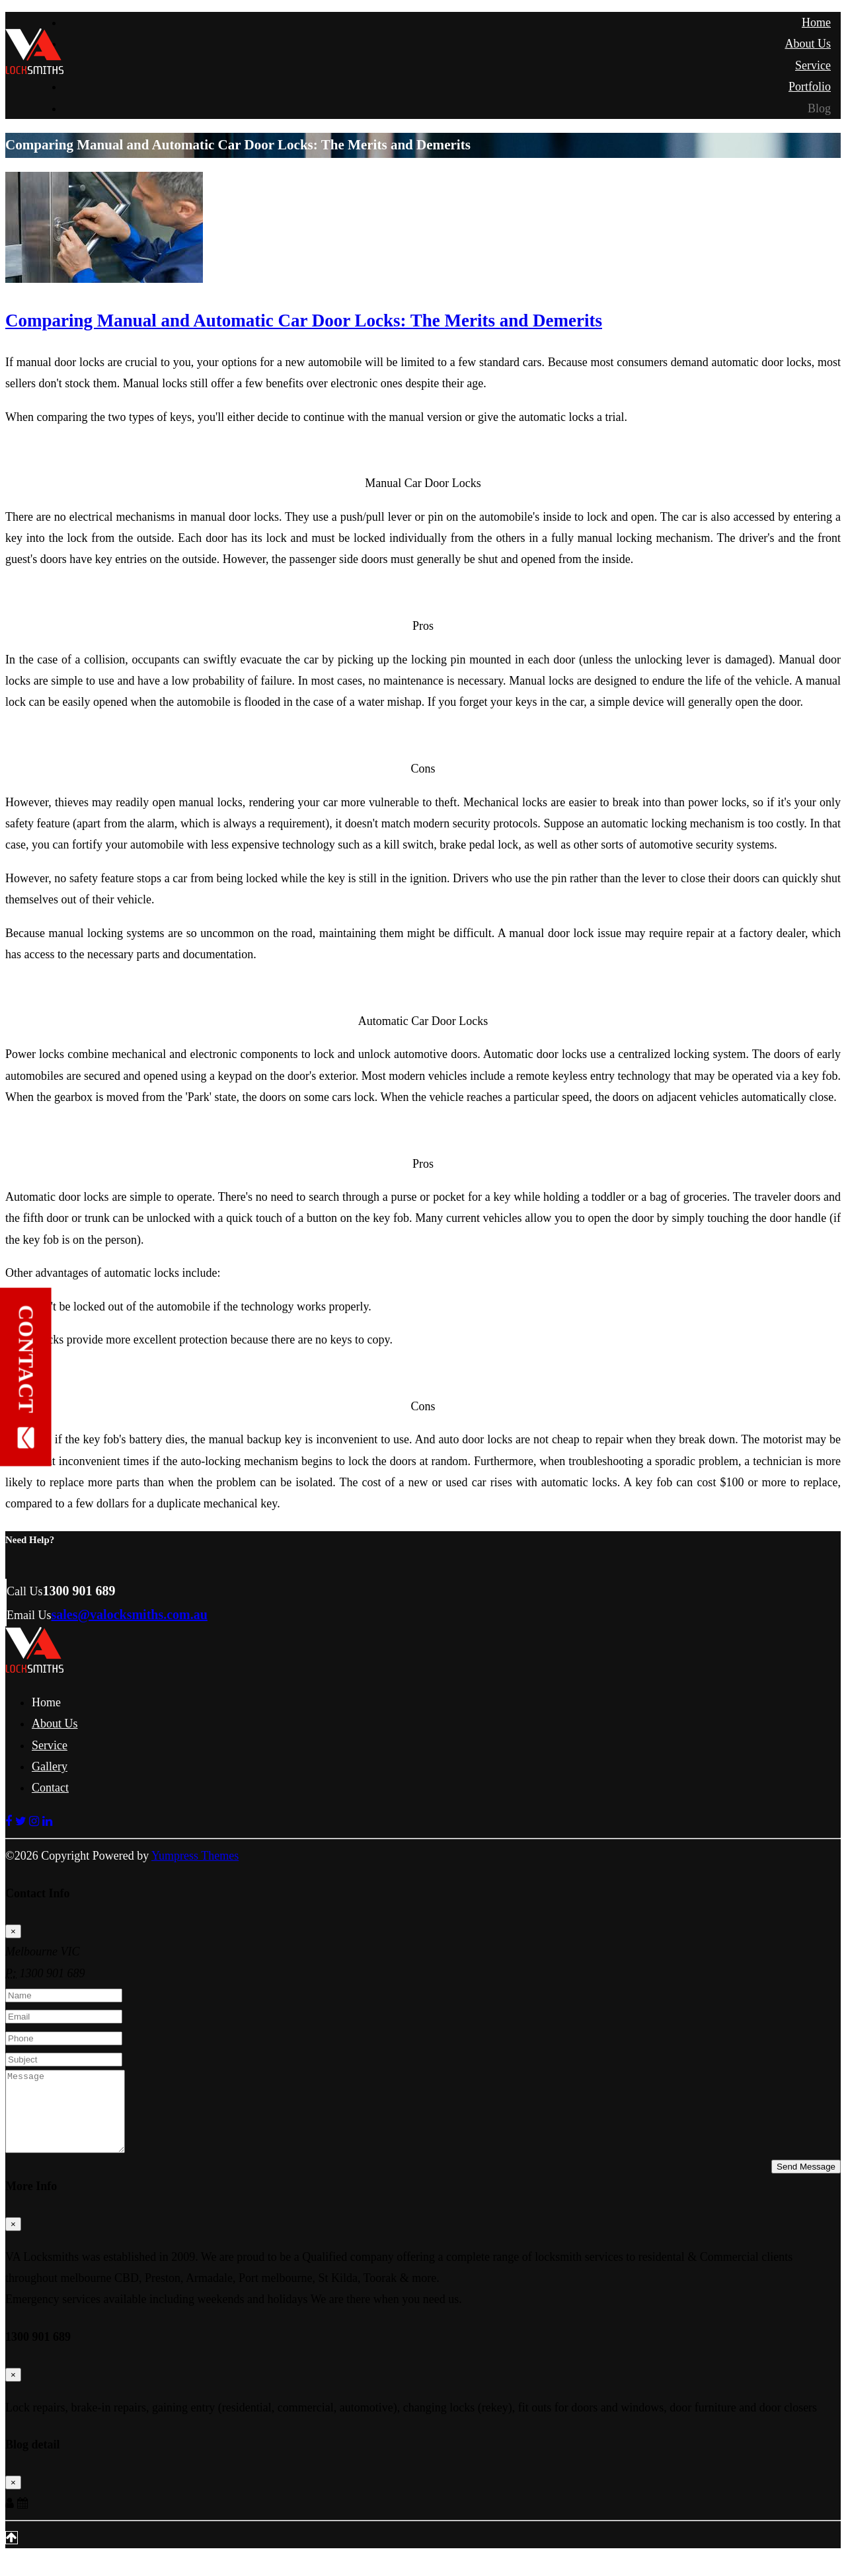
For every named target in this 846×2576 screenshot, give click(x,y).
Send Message (806, 2182)
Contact (50, 1787)
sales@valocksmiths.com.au (130, 1614)
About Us (808, 43)
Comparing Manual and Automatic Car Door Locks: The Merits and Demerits (303, 320)
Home (816, 22)
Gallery (49, 1766)
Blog (819, 108)
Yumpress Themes (195, 1855)
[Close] (13, 1931)
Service (813, 65)
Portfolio (809, 86)
